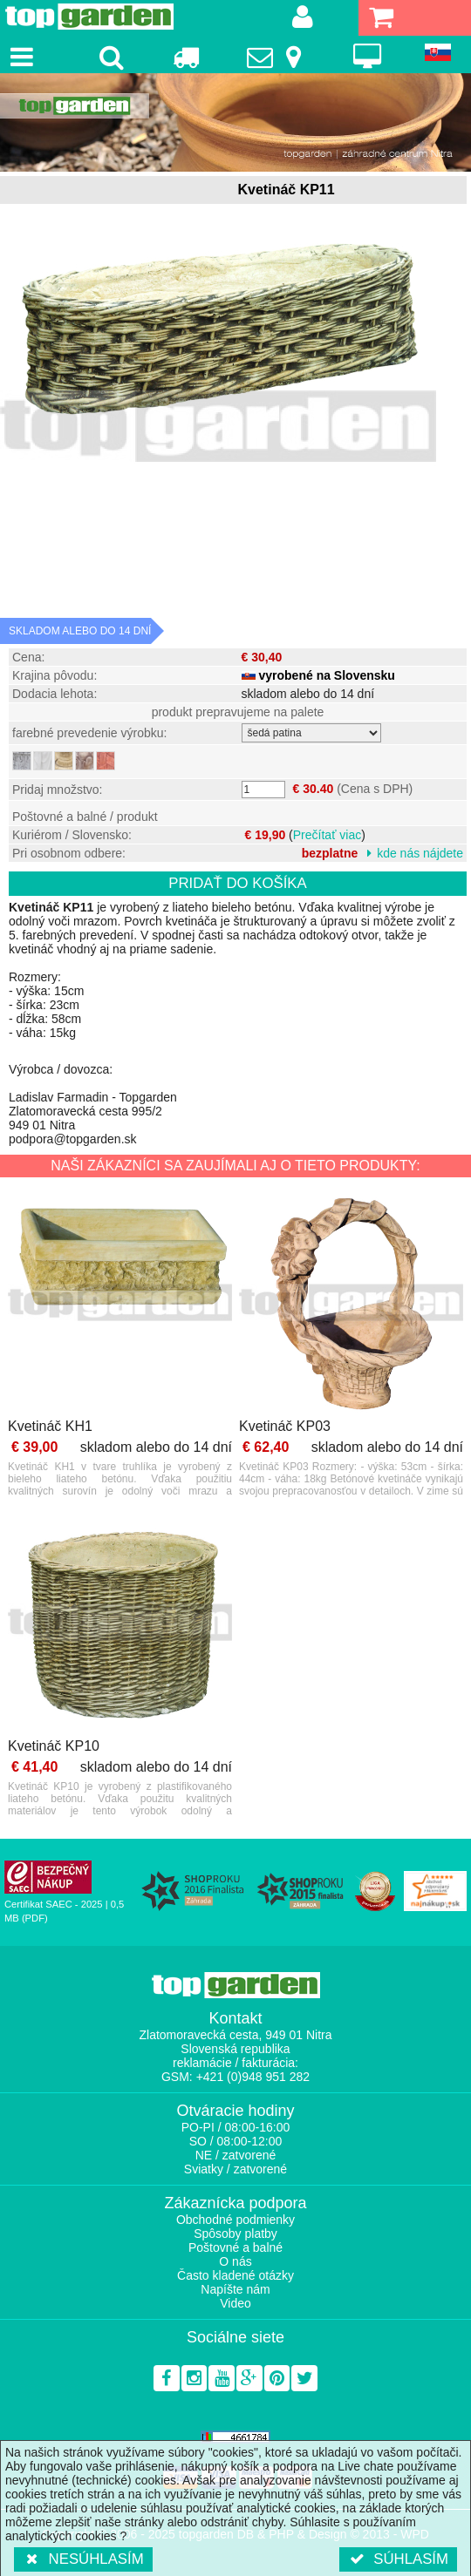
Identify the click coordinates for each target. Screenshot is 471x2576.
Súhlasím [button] (398, 2559)
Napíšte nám (235, 2289)
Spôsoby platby (235, 2233)
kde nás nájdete (420, 853)
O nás (235, 2261)
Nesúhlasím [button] (83, 2559)
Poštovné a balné (235, 2247)
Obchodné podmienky (235, 2220)
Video (235, 2303)
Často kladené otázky (235, 2275)
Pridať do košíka (237, 883)
